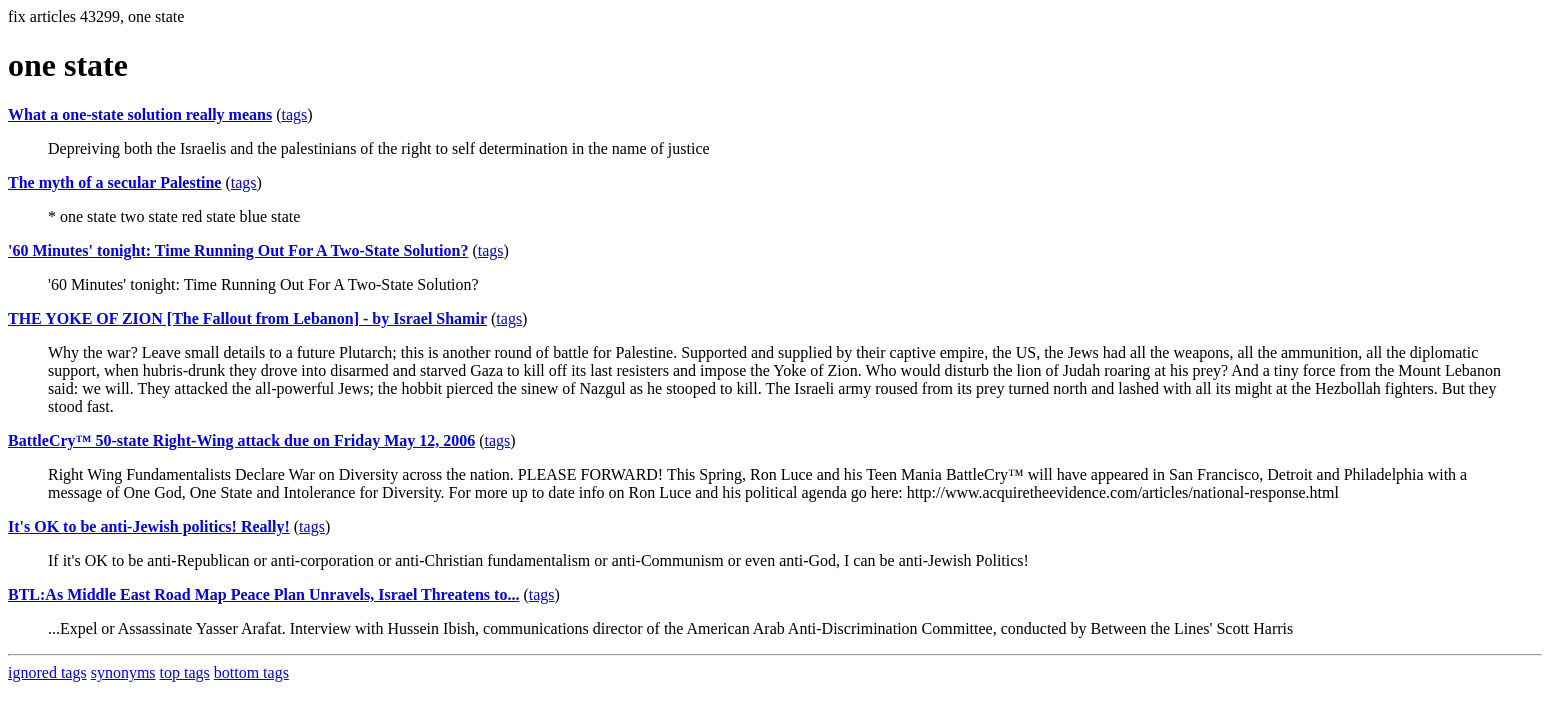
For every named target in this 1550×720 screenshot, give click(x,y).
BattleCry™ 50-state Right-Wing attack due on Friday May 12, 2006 (241, 440)
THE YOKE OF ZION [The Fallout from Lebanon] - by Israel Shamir (247, 318)
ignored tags (47, 672)
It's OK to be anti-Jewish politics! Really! (149, 526)
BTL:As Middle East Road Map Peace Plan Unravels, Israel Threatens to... (263, 594)
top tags (185, 672)
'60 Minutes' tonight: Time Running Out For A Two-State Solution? (238, 250)
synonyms (123, 672)
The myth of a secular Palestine (114, 182)
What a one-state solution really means (140, 114)
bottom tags (251, 672)
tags (294, 114)
